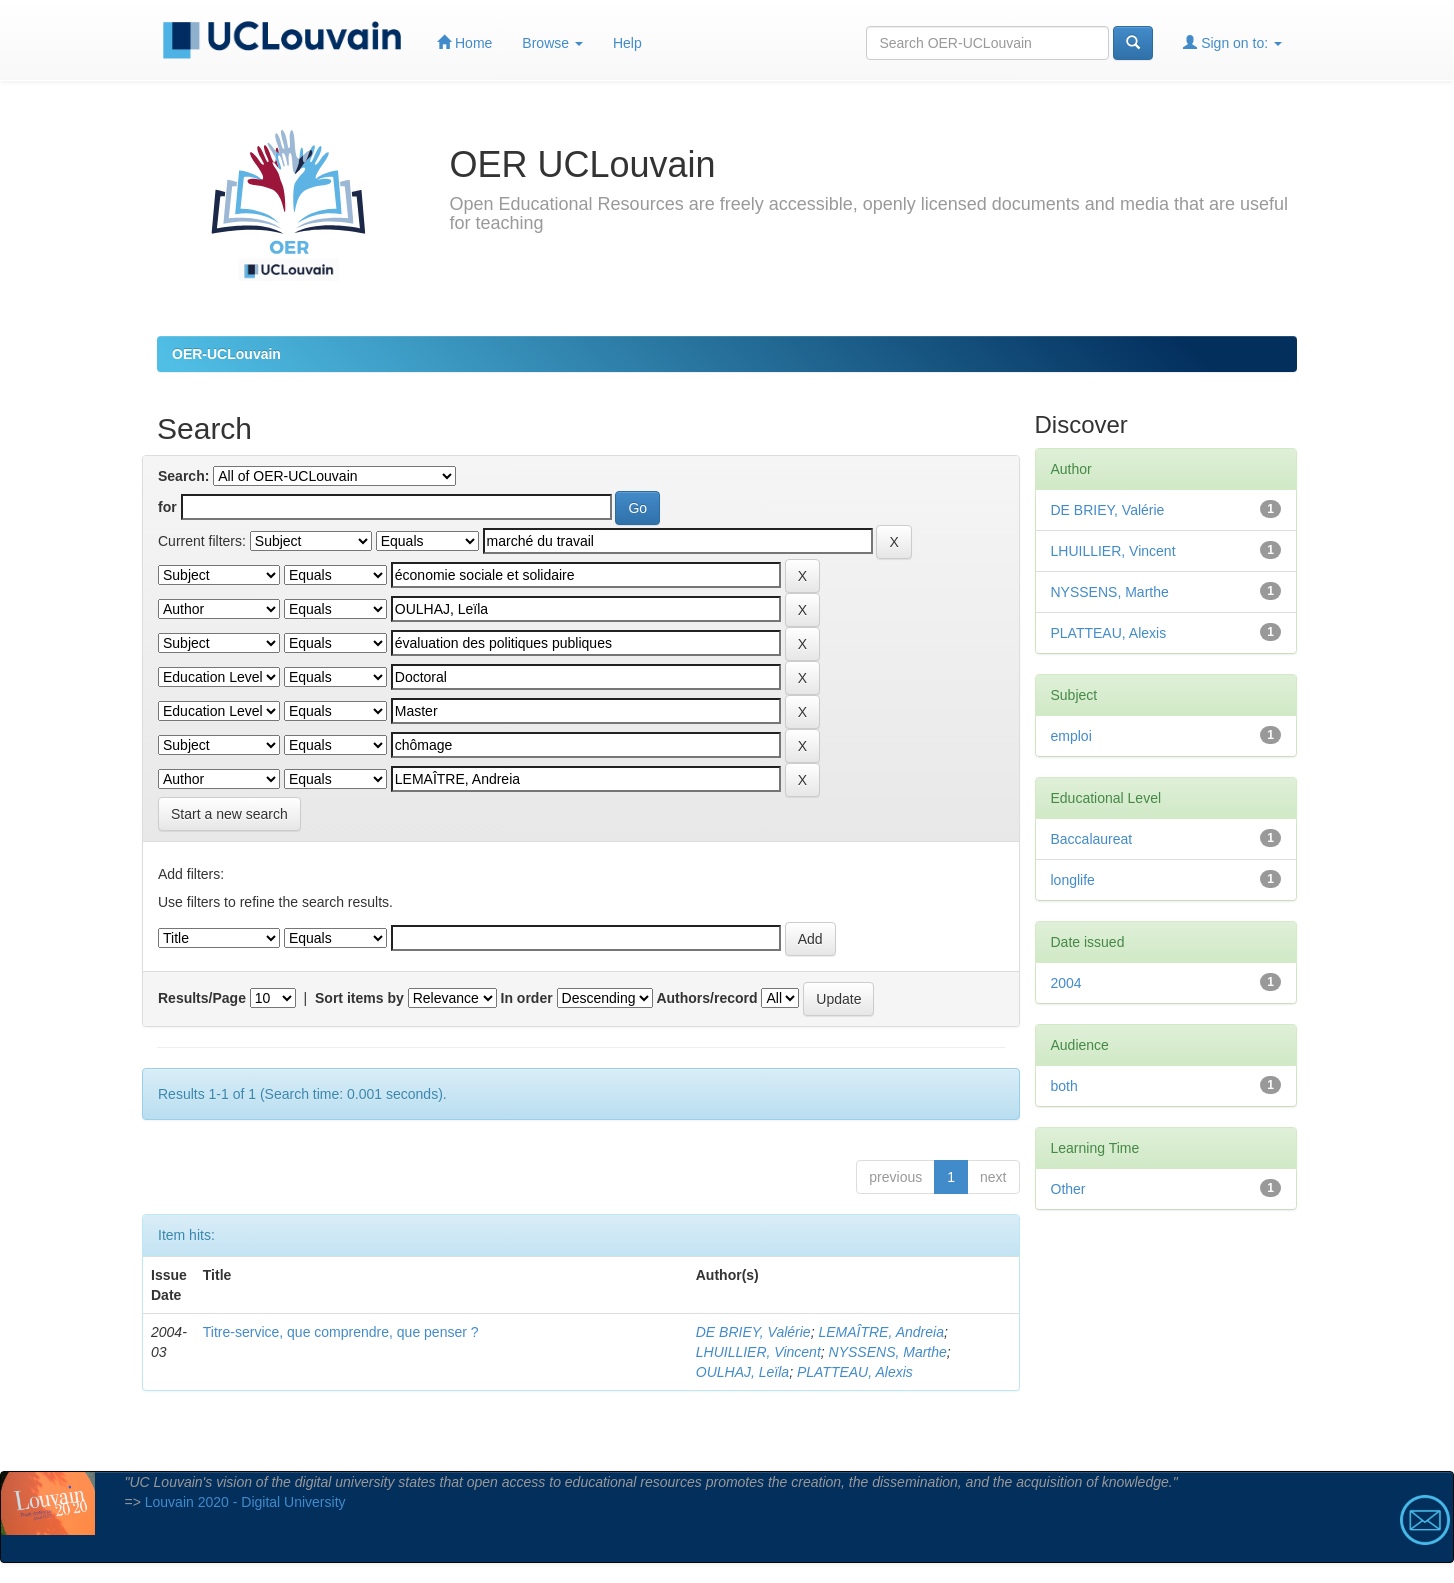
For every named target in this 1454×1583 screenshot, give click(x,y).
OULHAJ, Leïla (742, 1372)
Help (627, 43)
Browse (552, 43)
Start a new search (229, 814)
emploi (1071, 736)
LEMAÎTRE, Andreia (881, 1332)
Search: (183, 476)
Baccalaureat (1092, 839)
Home (464, 42)
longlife (1073, 880)
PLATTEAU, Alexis (855, 1372)
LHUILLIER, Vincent (758, 1352)
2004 (1066, 983)
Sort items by (359, 998)
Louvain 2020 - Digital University (245, 1502)
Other (1068, 1189)
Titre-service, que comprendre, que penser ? (341, 1332)
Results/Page (202, 998)
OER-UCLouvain (226, 354)
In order (527, 998)
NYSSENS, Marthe (888, 1352)
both (1064, 1086)
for (167, 507)
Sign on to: (1232, 42)
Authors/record (706, 998)
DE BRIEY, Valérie (753, 1332)
